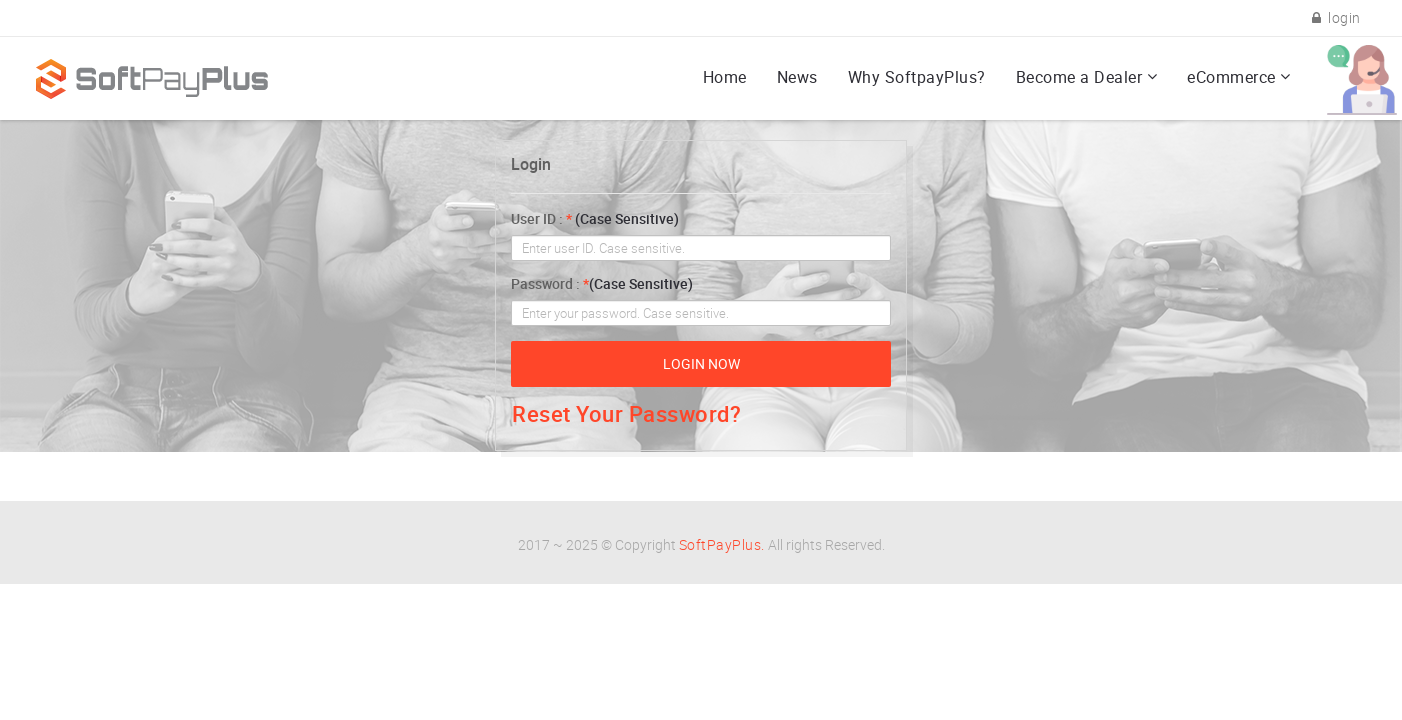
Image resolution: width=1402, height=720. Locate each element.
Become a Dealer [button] (1079, 77)
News (797, 77)
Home (725, 77)
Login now (701, 363)
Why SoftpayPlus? (917, 77)
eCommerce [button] (1231, 77)
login (1336, 17)
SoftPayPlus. (722, 544)
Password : (602, 283)
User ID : (595, 218)
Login (531, 164)
